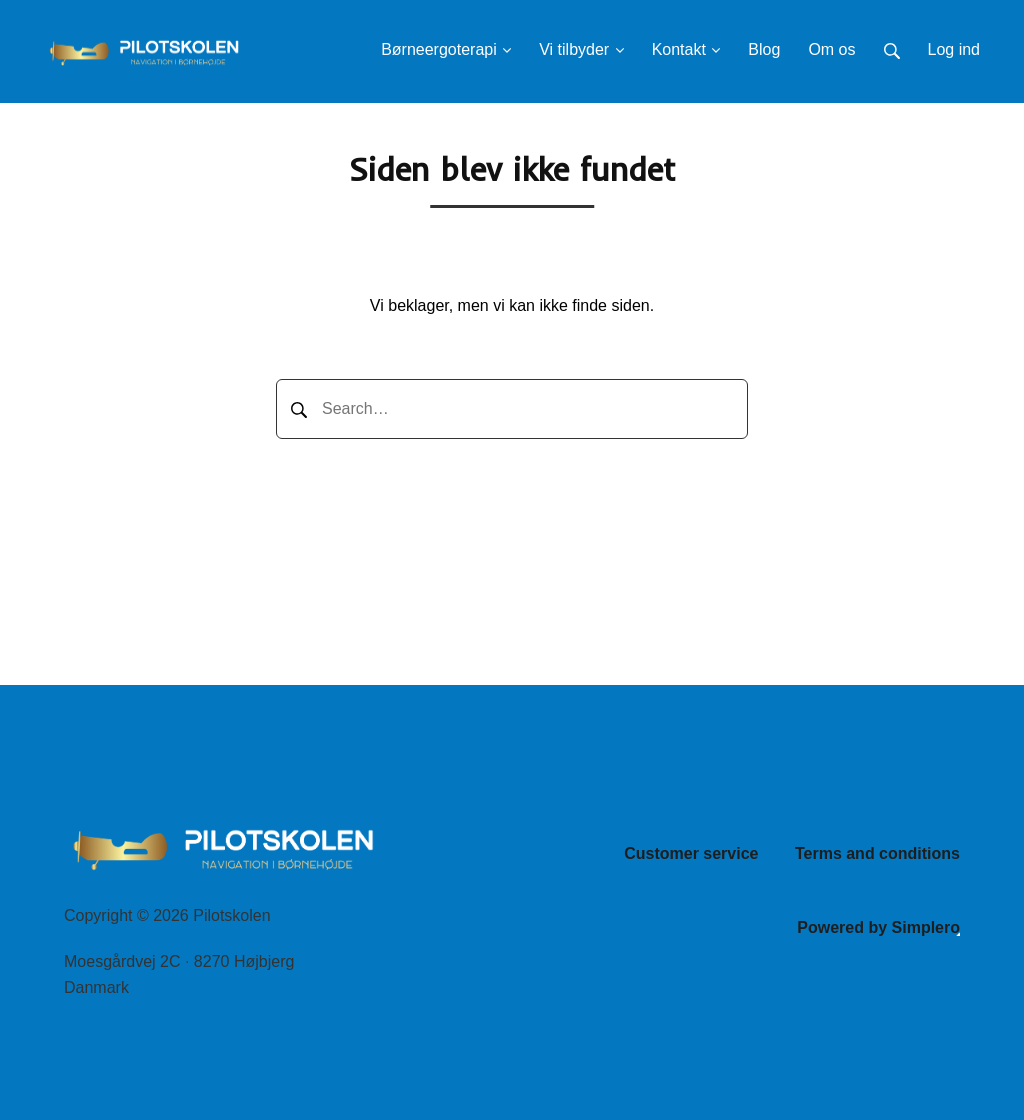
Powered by (878, 927)
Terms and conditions (877, 853)
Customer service (691, 853)
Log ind (954, 49)
